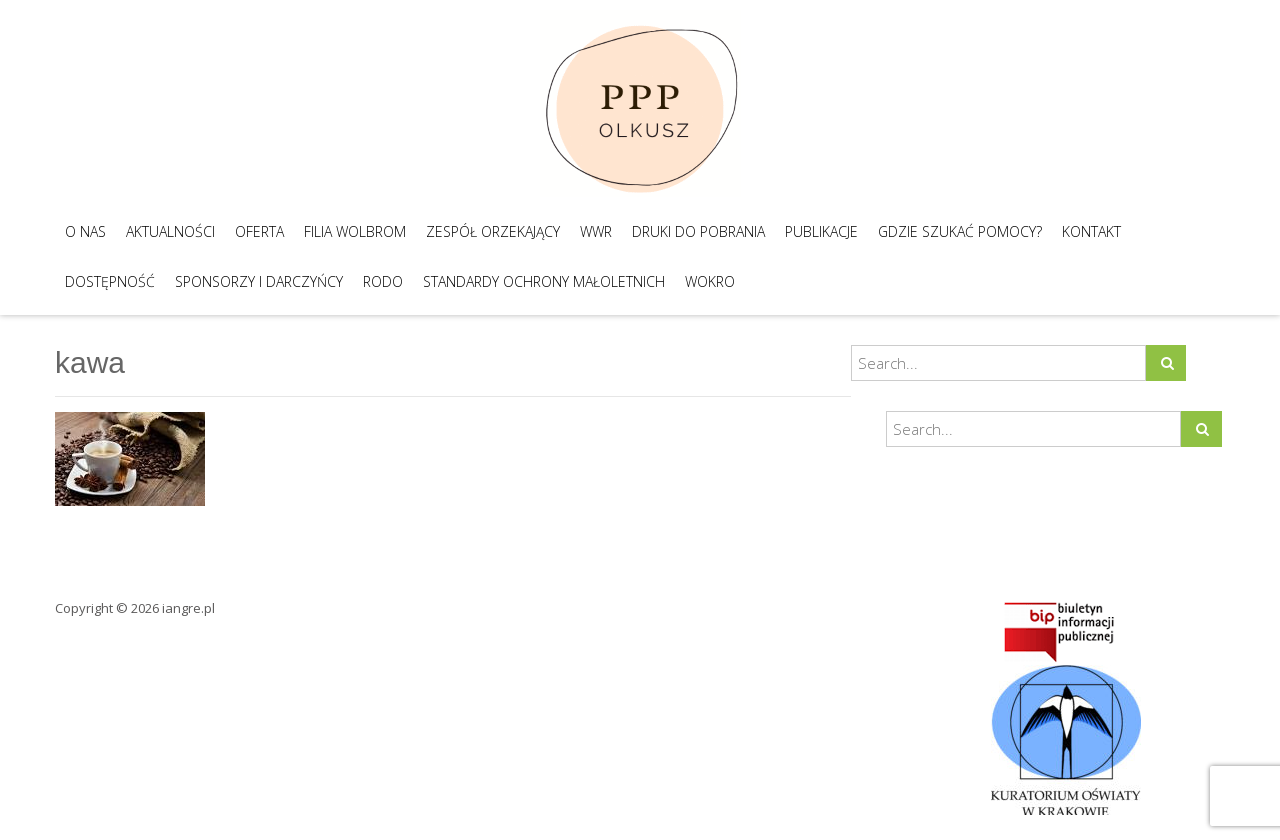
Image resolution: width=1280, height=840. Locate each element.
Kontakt (1091, 231)
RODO (383, 281)
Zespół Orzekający (493, 231)
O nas (85, 231)
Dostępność (110, 281)
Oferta (259, 231)
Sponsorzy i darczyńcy (259, 281)
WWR (596, 231)
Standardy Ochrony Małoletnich (544, 281)
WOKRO (710, 281)
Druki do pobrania (698, 231)
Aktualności (170, 231)
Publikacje (821, 231)
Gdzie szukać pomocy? (960, 231)
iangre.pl (188, 608)
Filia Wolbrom (355, 231)
